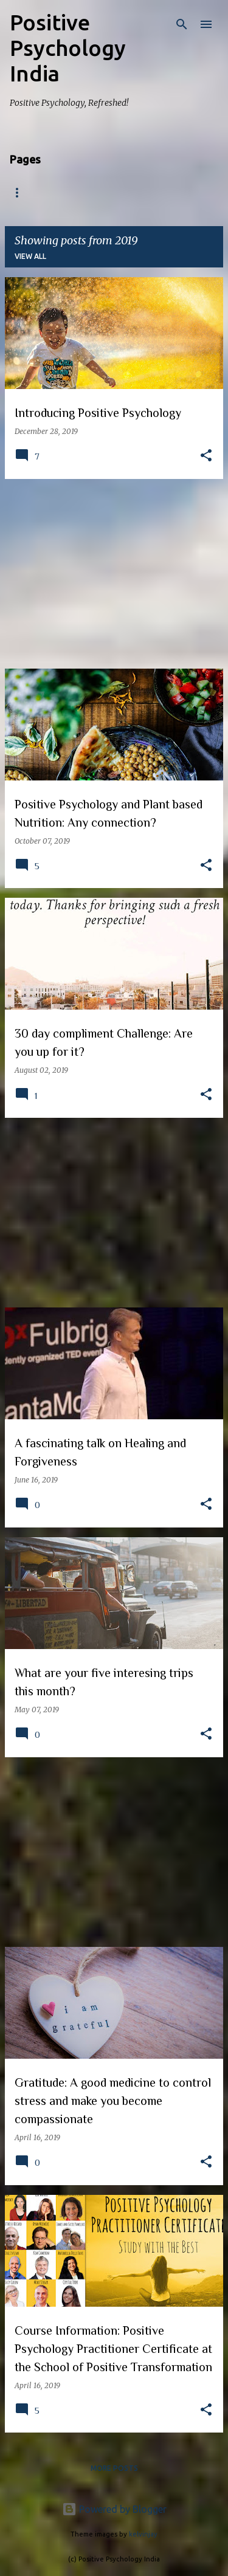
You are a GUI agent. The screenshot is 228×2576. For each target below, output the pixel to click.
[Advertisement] (114, 574)
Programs (150, 193)
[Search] (181, 24)
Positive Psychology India (68, 48)
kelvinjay (143, 2534)
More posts (114, 2468)
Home (22, 193)
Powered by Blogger (114, 2509)
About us (81, 193)
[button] (206, 456)
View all (30, 256)
